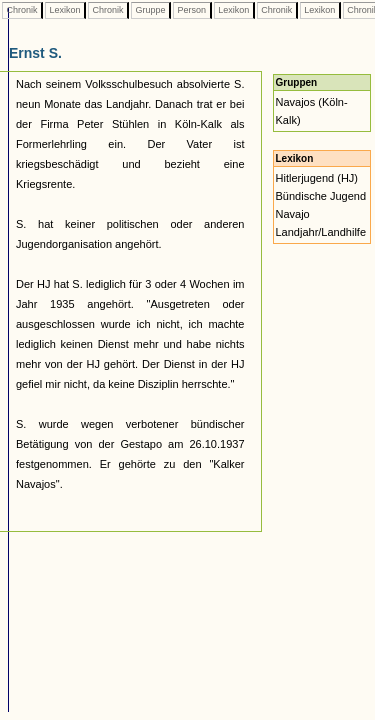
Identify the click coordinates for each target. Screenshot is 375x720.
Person (192, 10)
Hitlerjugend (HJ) (317, 178)
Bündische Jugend (321, 196)
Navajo (293, 214)
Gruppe (150, 10)
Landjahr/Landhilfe (321, 232)
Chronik (22, 10)
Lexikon (65, 10)
